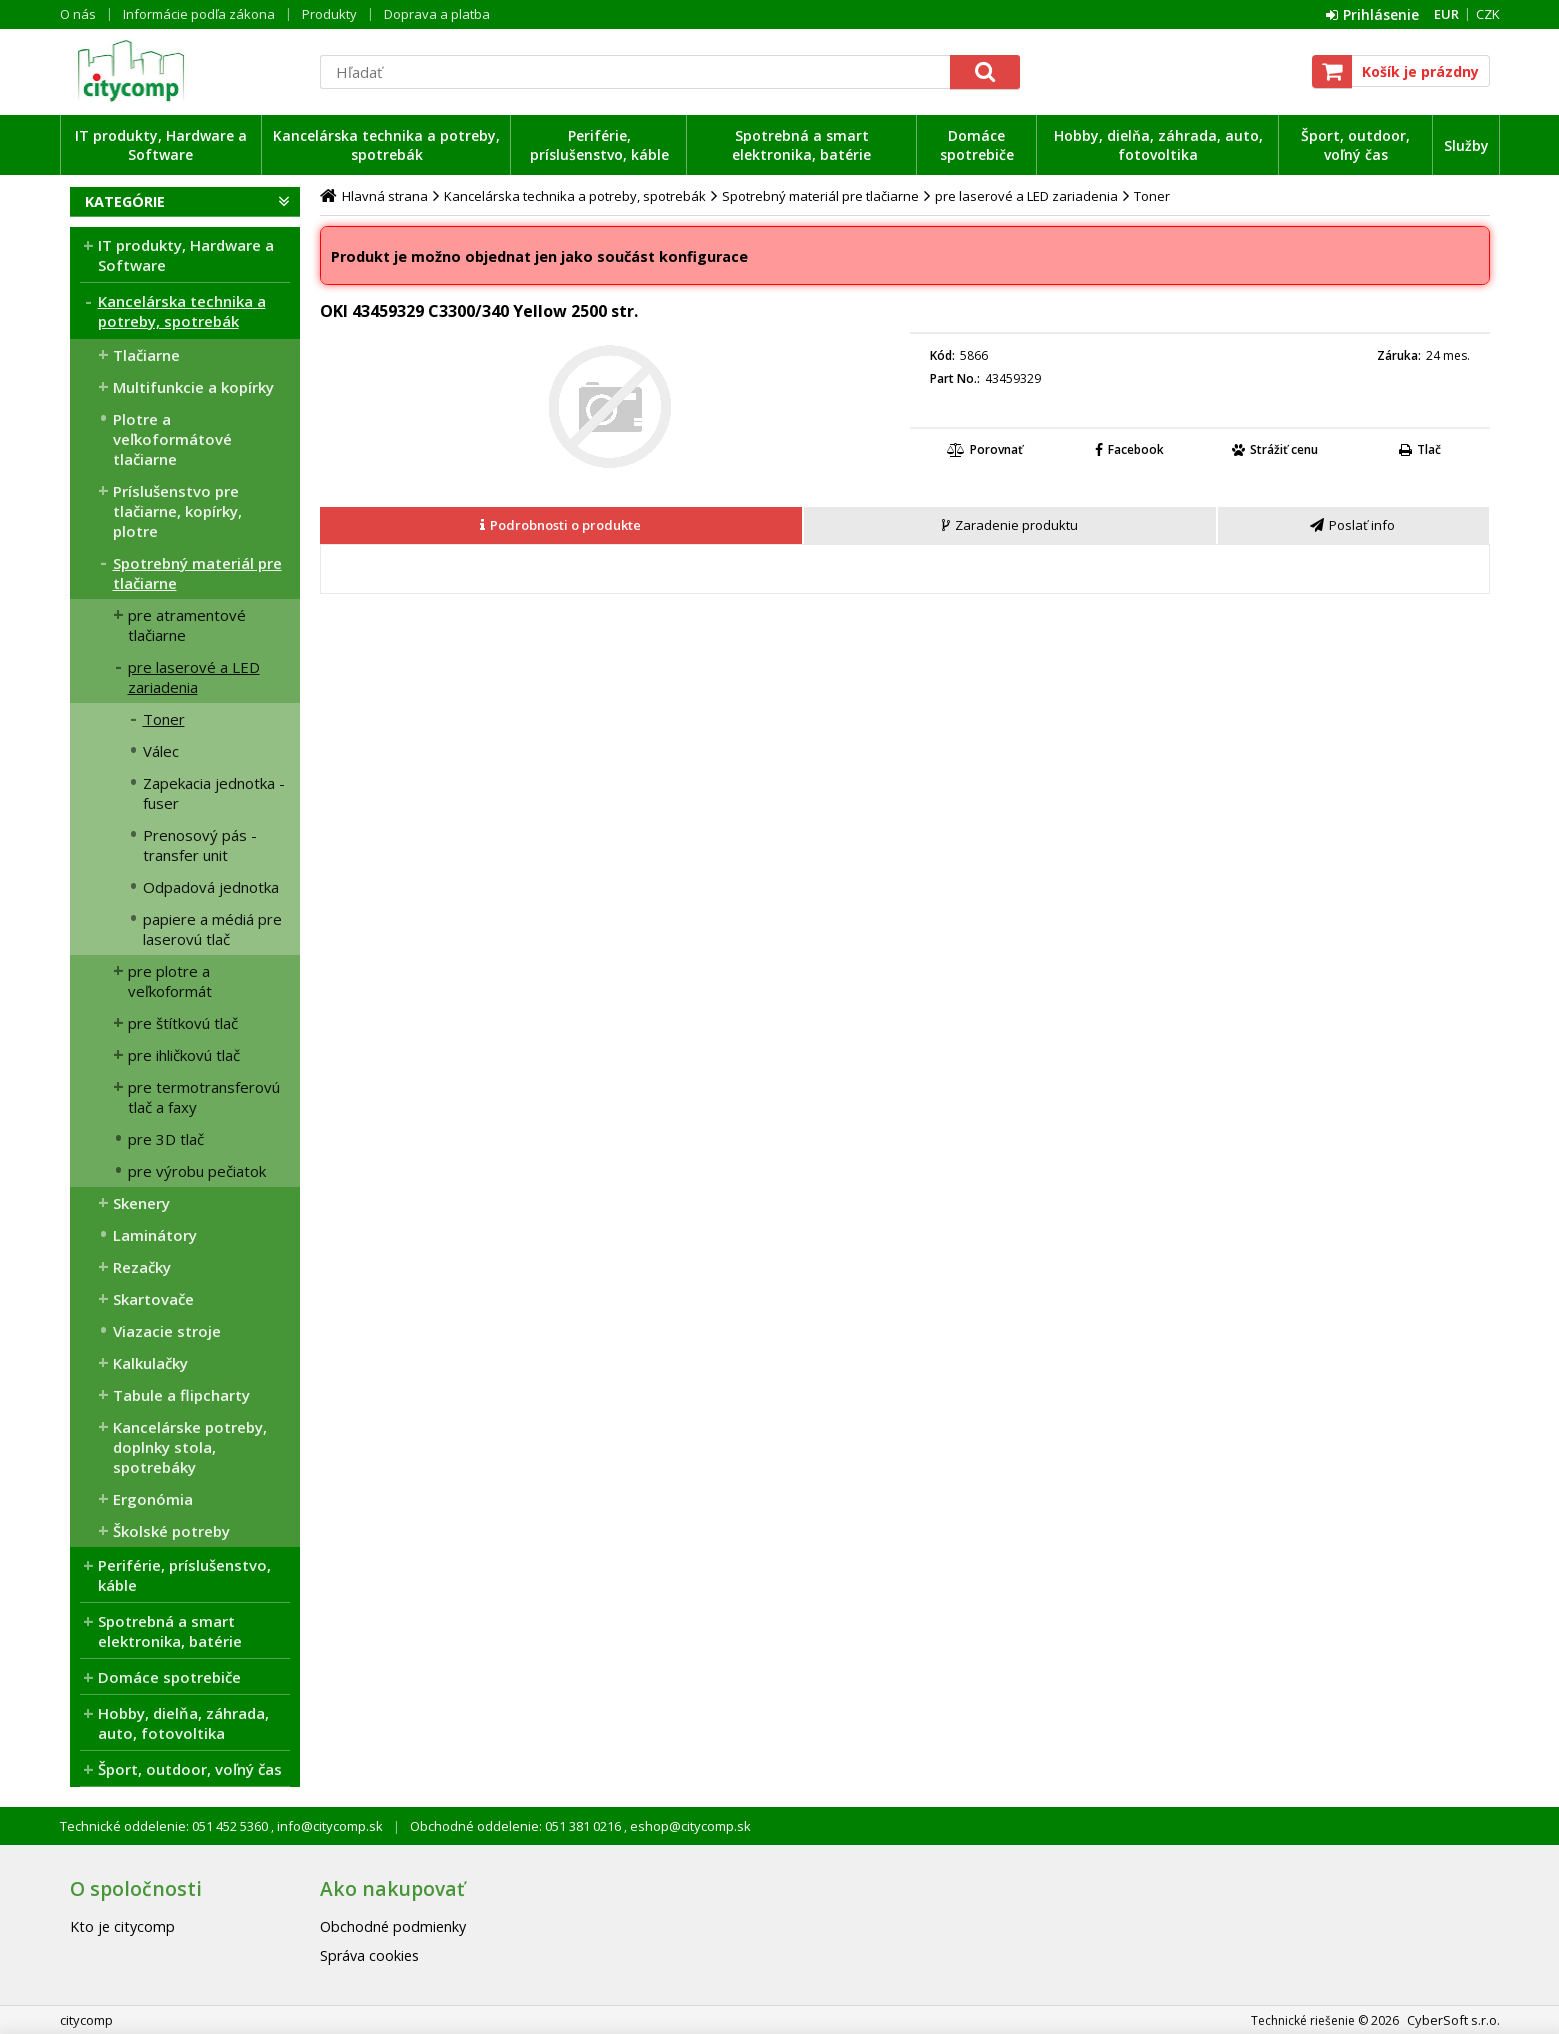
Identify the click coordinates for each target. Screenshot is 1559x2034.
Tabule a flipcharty (181, 1395)
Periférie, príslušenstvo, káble (599, 145)
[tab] (562, 526)
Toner (164, 719)
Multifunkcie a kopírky (193, 387)
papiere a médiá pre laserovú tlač (212, 929)
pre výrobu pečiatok (197, 1171)
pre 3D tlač (166, 1139)
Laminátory (155, 1235)
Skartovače (153, 1299)
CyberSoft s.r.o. (1453, 2020)
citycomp (185, 71)
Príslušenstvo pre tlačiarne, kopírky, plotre (177, 511)
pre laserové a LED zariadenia (194, 677)
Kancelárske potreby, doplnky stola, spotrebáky (190, 1447)
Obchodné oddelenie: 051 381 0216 (517, 1826)
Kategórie (125, 201)
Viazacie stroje (167, 1331)
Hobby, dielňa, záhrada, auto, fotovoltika (1158, 145)
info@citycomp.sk (328, 1826)
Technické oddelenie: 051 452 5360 (165, 1826)
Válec (161, 751)
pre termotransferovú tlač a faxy (204, 1097)
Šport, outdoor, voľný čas (1355, 145)
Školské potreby (171, 1531)
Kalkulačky (150, 1363)
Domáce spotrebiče (977, 145)
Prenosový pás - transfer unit (200, 845)
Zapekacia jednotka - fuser (214, 793)
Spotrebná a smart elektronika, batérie (801, 145)
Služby (1466, 145)
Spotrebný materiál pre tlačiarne (197, 573)
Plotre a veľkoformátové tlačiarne (172, 439)
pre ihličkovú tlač (184, 1055)
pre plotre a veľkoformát (170, 981)
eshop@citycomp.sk (689, 1826)
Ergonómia (153, 1499)
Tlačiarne (146, 355)
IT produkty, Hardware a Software (161, 145)
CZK (1488, 14)
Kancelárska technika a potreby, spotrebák (386, 145)
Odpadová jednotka (211, 887)
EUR (1446, 14)
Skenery (141, 1203)
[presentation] (561, 525)
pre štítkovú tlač (183, 1023)
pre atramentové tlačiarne (187, 625)
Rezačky (142, 1267)
